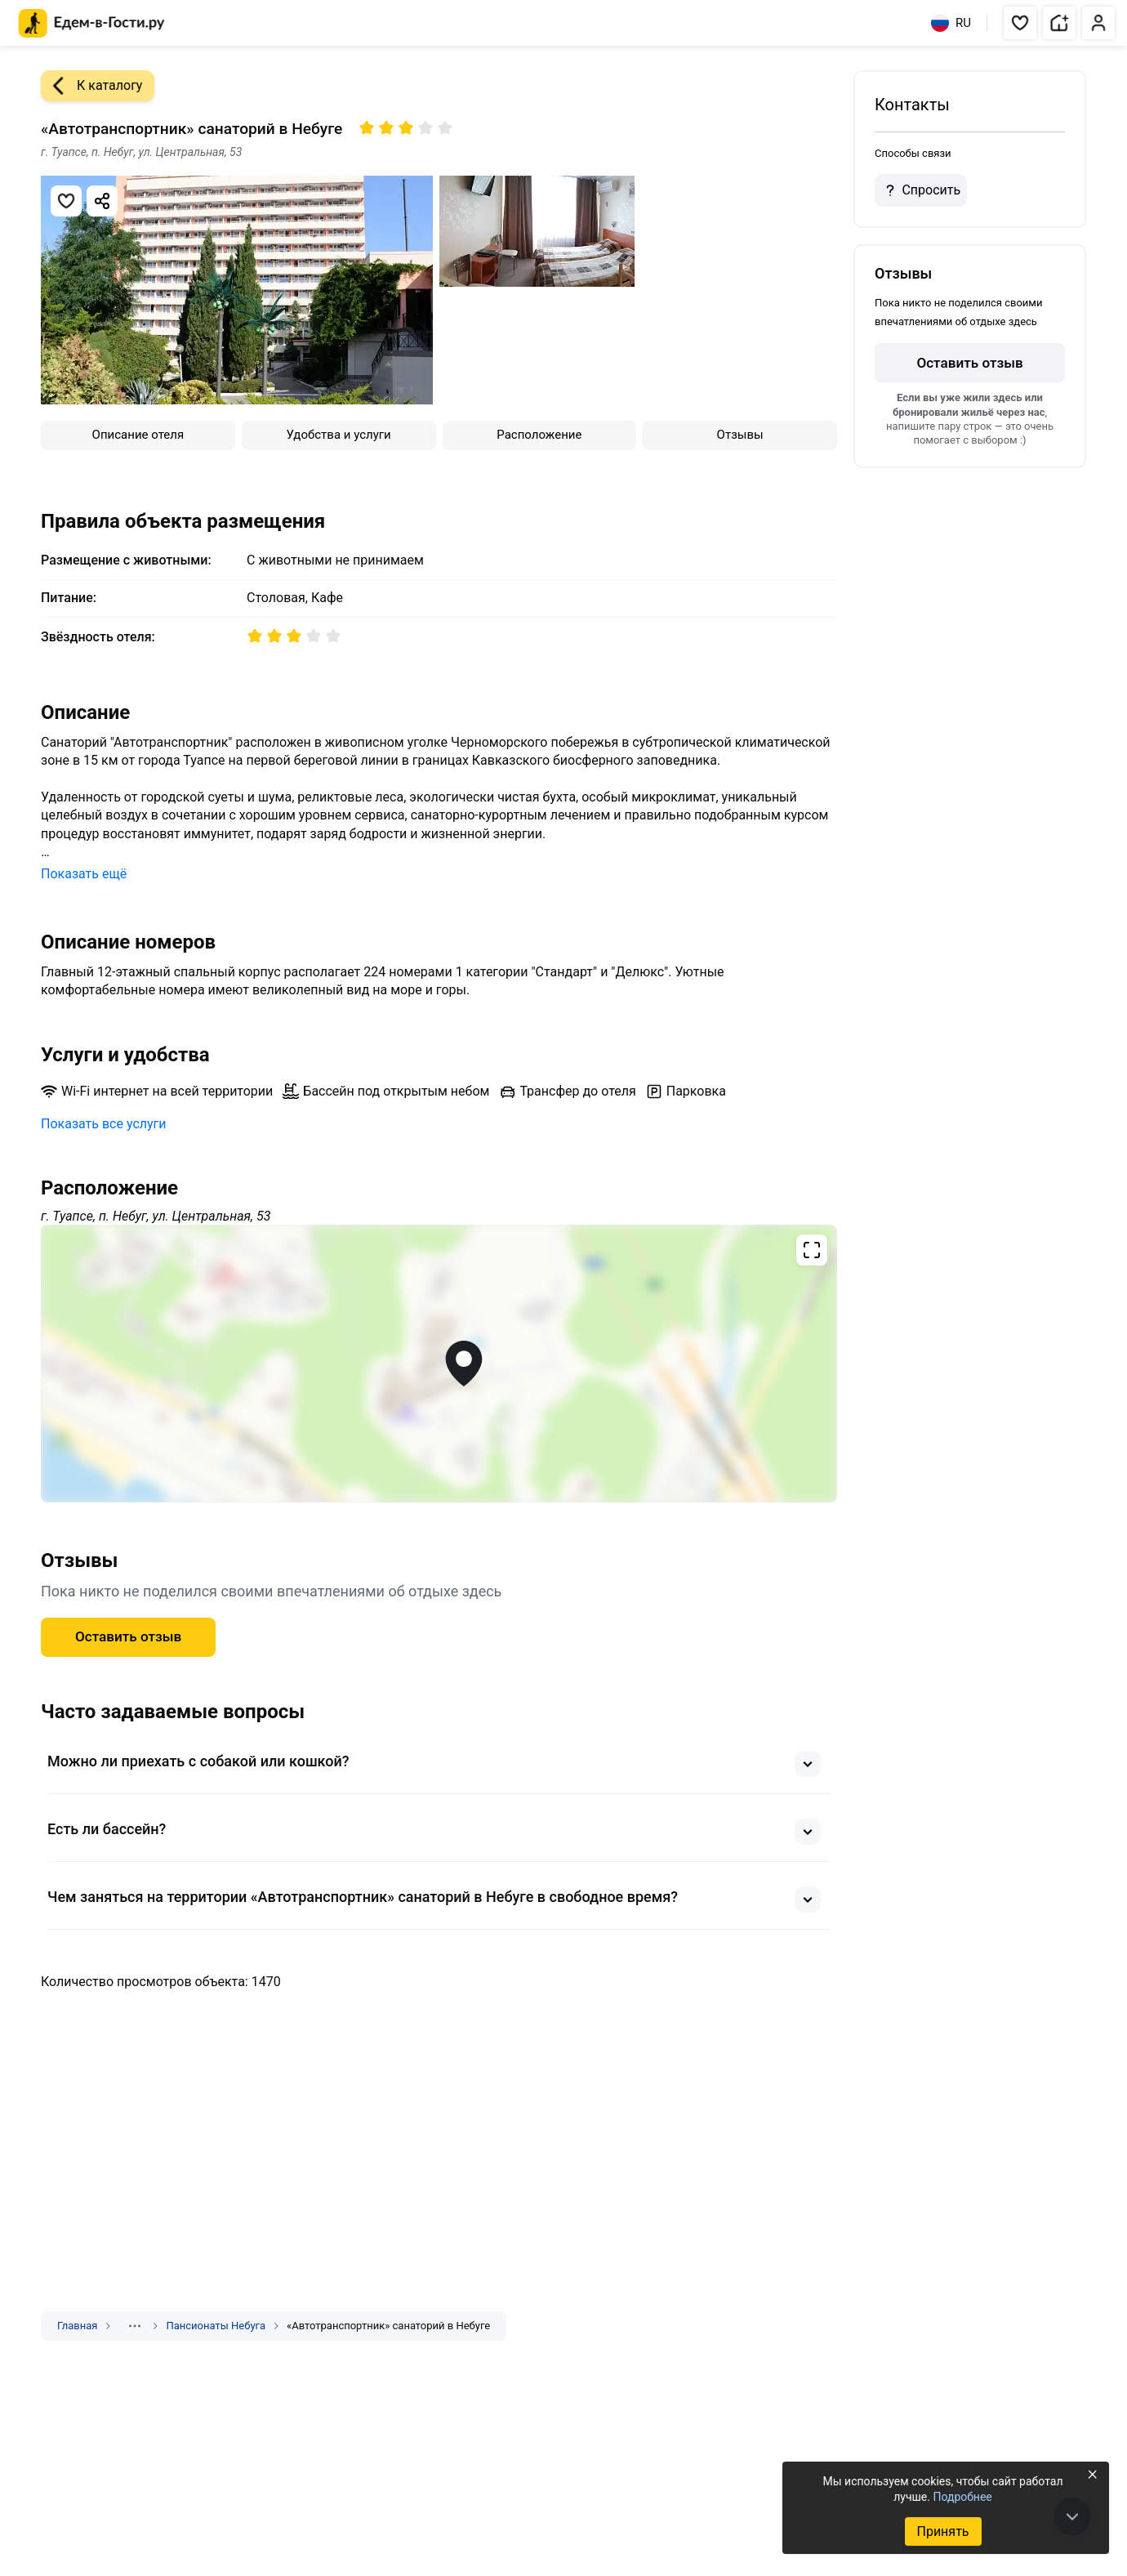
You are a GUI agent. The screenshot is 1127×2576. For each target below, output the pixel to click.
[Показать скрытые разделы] (135, 2326)
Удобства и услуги (339, 434)
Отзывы (740, 434)
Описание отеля (138, 434)
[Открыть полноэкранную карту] (439, 1363)
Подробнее (962, 2496)
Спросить (920, 190)
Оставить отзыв (128, 1636)
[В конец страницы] (1072, 2516)
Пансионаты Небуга (215, 2325)
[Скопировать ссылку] (102, 201)
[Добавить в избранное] (66, 201)
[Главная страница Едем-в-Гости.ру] (92, 23)
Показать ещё (84, 874)
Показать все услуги (104, 1124)
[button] (1020, 23)
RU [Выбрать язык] (951, 23)
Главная (77, 2325)
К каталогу (91, 85)
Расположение (539, 434)
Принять (942, 2531)
